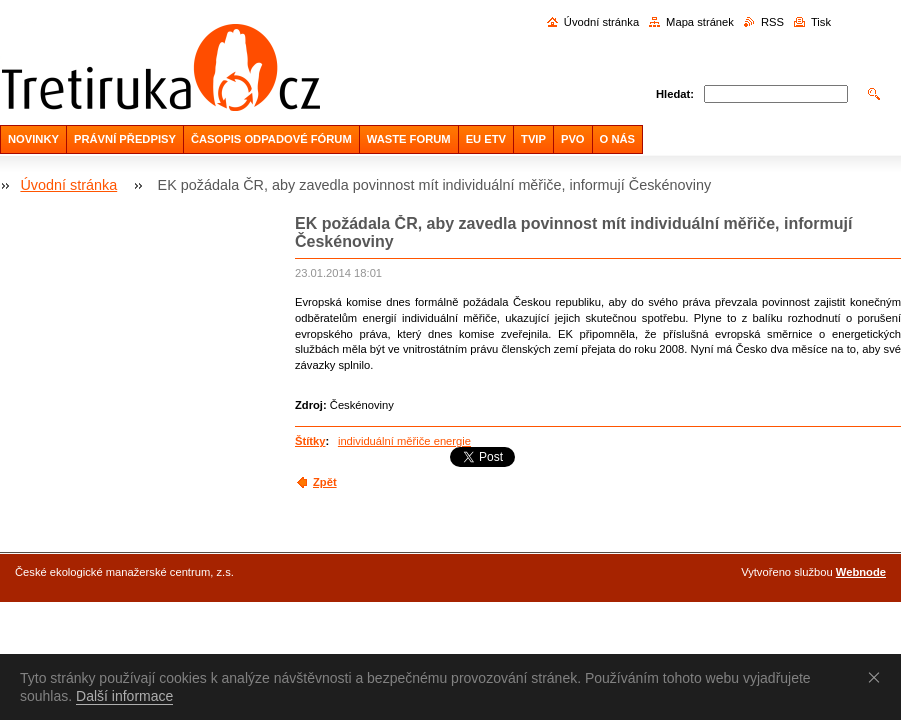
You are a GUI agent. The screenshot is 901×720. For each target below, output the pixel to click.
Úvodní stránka (601, 22)
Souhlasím (878, 677)
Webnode (861, 572)
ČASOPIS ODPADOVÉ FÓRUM (271, 139)
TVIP (533, 139)
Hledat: (675, 94)
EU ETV (486, 139)
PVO (573, 139)
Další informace (124, 696)
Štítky (310, 441)
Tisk (821, 22)
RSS (772, 22)
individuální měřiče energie (404, 441)
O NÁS (617, 139)
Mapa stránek (700, 22)
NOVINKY (33, 139)
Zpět (325, 482)
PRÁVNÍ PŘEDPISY (125, 139)
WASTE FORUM (409, 139)
